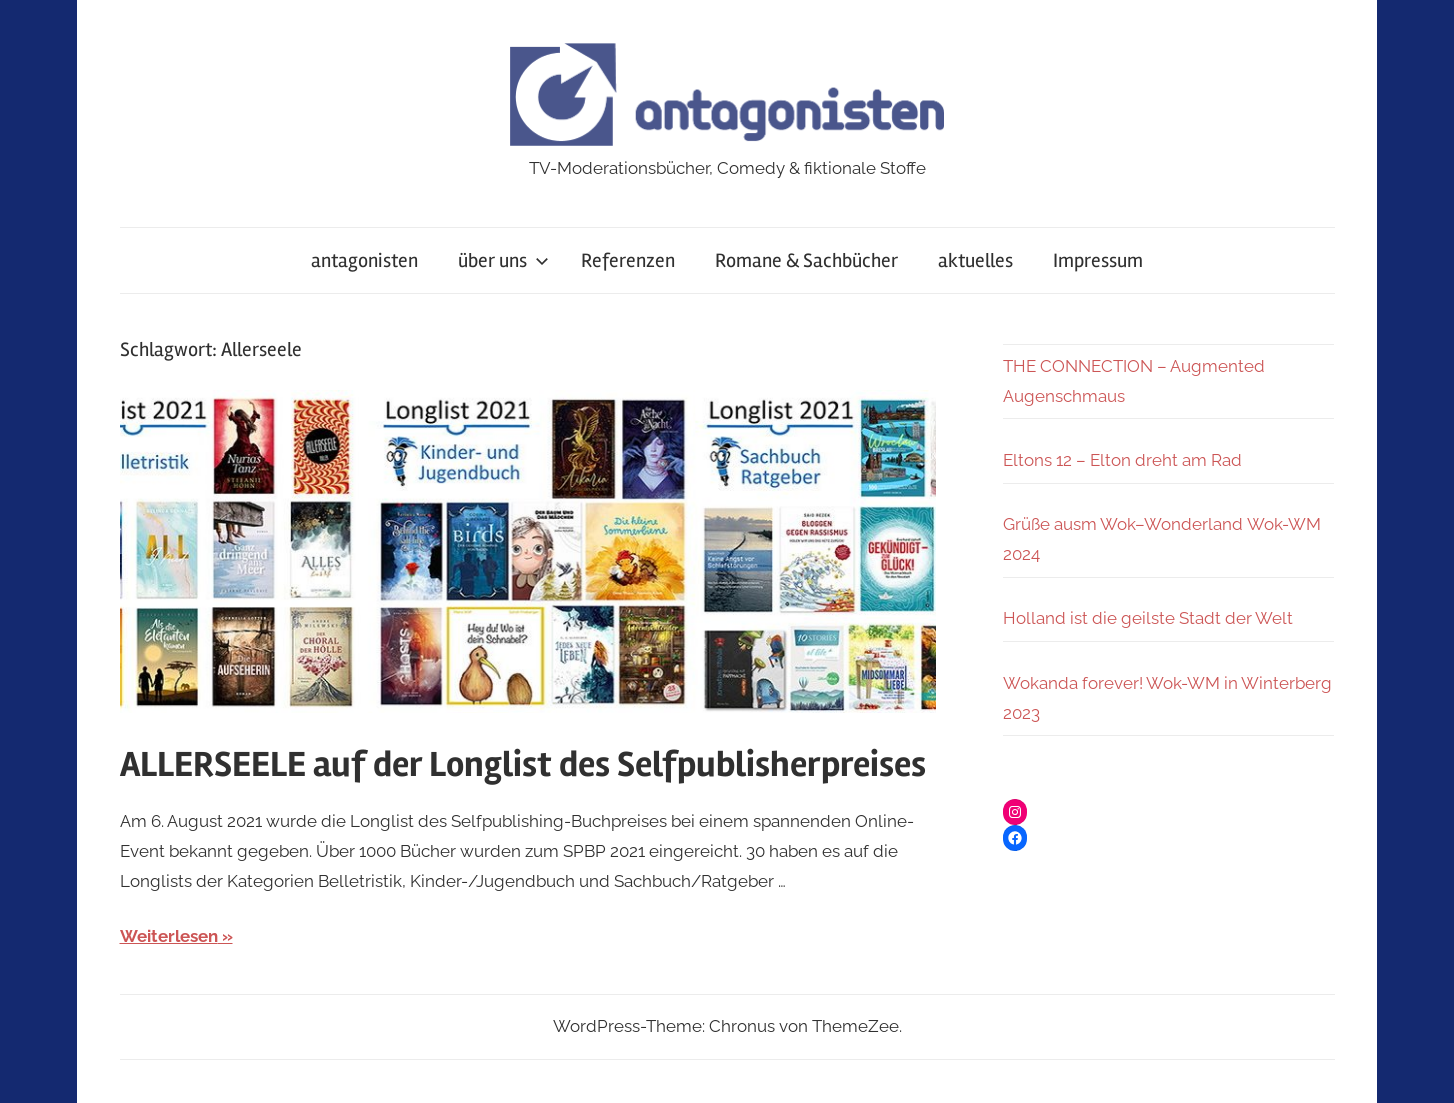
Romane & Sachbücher (806, 260)
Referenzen (628, 260)
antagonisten (364, 260)
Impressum (1098, 260)
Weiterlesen (169, 936)
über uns (503, 260)
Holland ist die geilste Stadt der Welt (1148, 618)
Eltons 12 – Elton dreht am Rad (1122, 460)
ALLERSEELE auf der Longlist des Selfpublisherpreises (523, 765)
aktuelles (975, 260)
